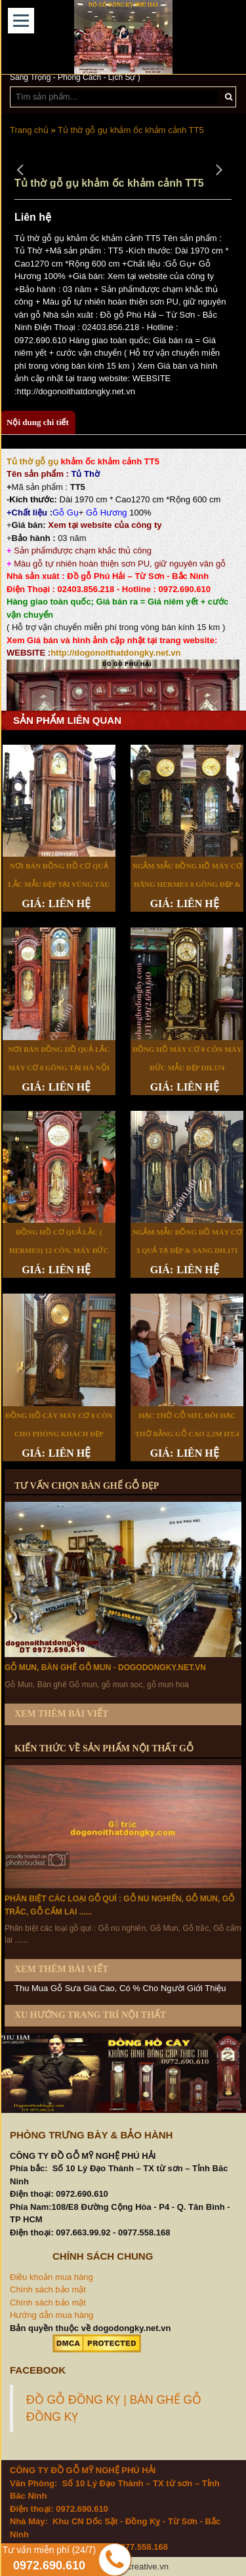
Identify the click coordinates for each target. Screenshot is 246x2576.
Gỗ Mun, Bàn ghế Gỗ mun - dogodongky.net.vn (105, 1667)
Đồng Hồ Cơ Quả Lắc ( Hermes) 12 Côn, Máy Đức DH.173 (58, 1250)
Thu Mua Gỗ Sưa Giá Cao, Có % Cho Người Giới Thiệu (120, 1988)
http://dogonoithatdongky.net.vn (115, 653)
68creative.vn (143, 2566)
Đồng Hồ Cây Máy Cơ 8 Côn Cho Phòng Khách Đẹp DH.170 (59, 1433)
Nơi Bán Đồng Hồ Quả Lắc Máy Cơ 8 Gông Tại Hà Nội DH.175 (59, 1067)
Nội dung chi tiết (38, 422)
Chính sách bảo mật (48, 2289)
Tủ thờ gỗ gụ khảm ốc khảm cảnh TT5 (131, 130)
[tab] (37, 423)
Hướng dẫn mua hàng (51, 2315)
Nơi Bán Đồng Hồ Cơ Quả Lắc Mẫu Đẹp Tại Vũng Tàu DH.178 (59, 884)
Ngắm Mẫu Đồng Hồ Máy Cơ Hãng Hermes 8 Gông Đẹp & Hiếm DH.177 (187, 884)
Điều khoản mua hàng (51, 2277)
